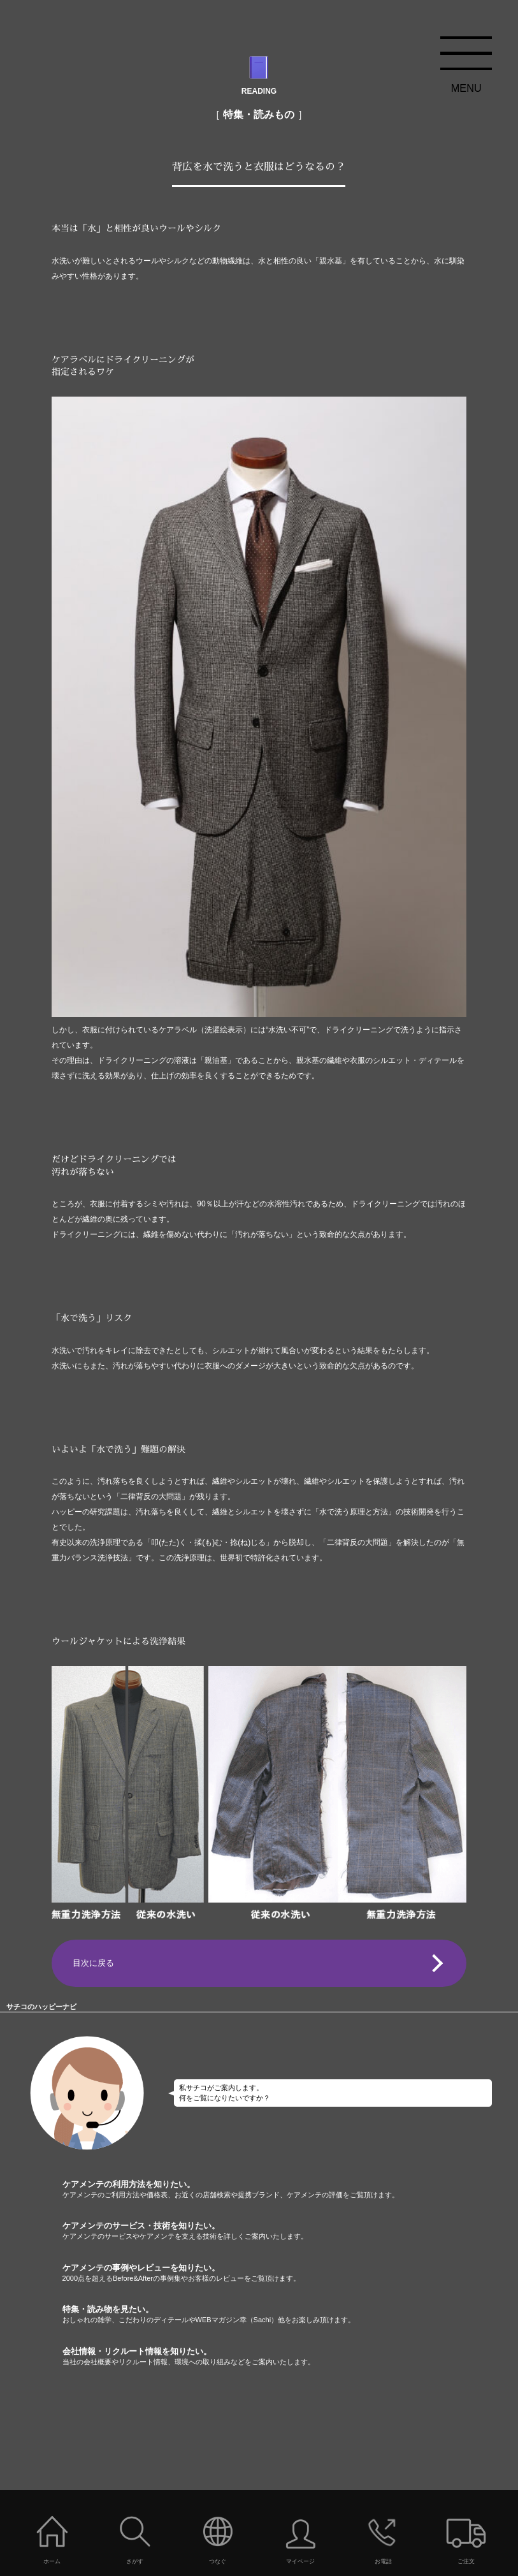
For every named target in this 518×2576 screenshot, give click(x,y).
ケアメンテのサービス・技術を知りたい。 (290, 2231)
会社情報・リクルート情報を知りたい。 (290, 2356)
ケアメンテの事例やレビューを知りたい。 (290, 2273)
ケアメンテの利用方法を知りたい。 (290, 2189)
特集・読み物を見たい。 (290, 2314)
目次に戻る (93, 1963)
